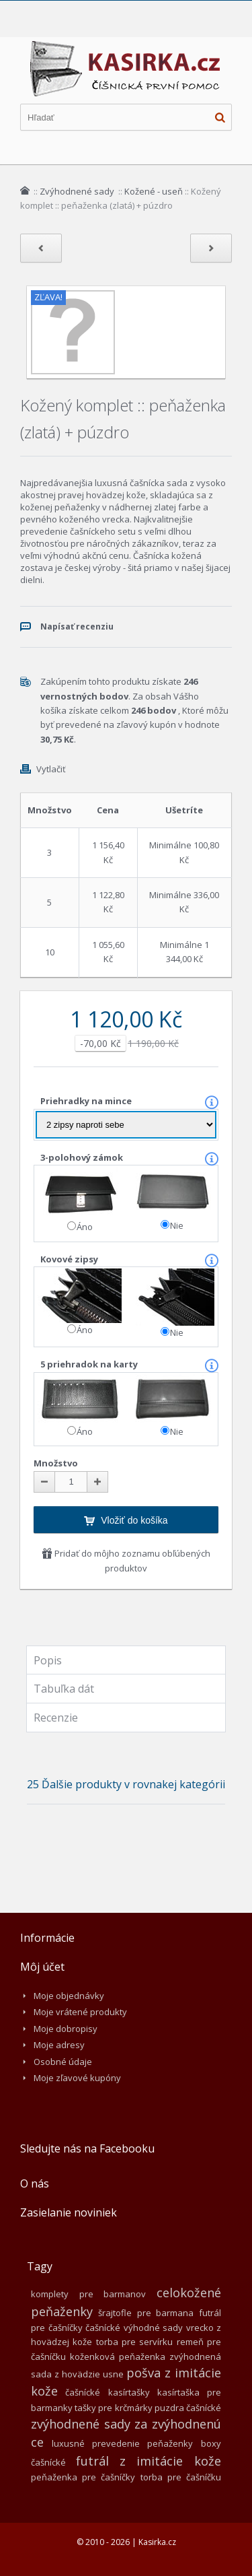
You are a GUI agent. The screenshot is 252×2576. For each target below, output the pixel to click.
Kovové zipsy (70, 1259)
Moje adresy (59, 2045)
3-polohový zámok (82, 1157)
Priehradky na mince (87, 1101)
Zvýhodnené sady (78, 191)
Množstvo (56, 1463)
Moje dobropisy (65, 2029)
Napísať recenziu (77, 626)
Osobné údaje (63, 2062)
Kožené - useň (153, 191)
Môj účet (42, 1966)
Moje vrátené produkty (80, 2012)
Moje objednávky (69, 1996)
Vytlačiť (51, 769)
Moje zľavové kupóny (77, 2078)
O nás (34, 2183)
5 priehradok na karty (90, 1364)
